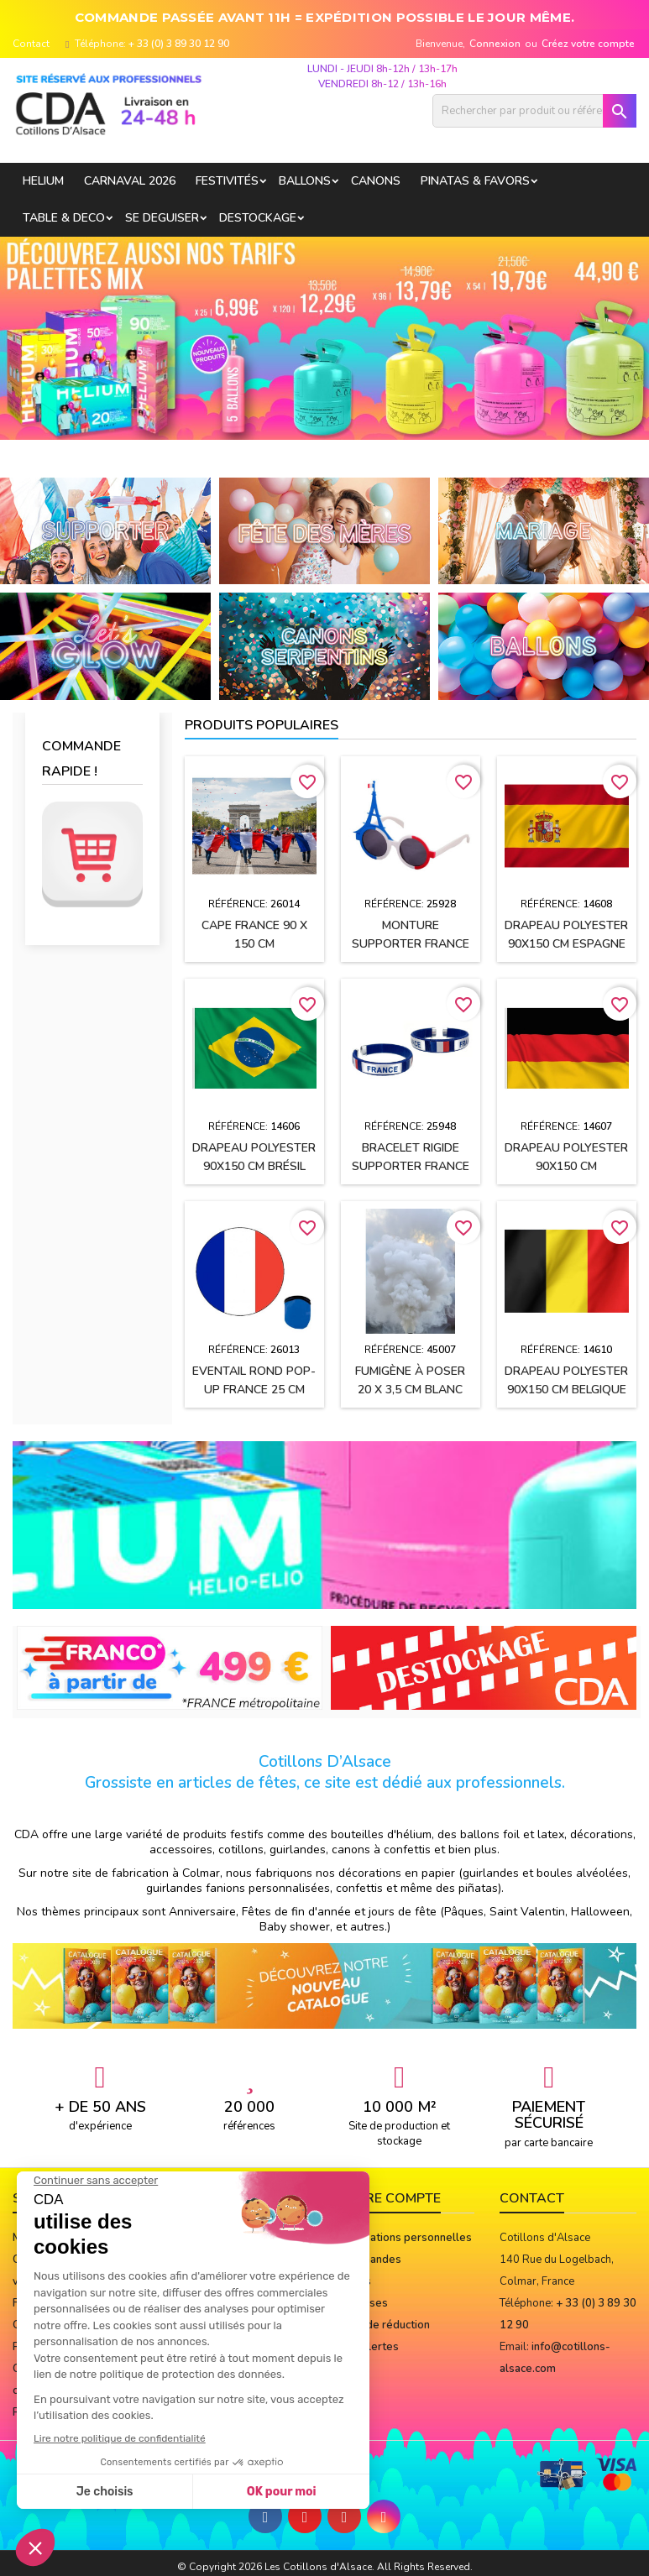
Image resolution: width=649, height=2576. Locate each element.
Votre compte (389, 2198)
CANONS (375, 181)
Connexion (495, 43)
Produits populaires (261, 725)
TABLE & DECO (64, 218)
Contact (31, 43)
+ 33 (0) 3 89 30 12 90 (178, 43)
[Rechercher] (534, 111)
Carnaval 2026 (129, 181)
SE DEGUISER (162, 218)
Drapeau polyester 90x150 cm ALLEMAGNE (566, 1166)
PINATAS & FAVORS (475, 181)
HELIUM (43, 181)
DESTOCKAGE (257, 218)
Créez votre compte (588, 43)
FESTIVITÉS (227, 181)
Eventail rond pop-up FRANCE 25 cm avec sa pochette (254, 1389)
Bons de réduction (384, 2325)
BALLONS (305, 181)
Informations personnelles (405, 2237)
